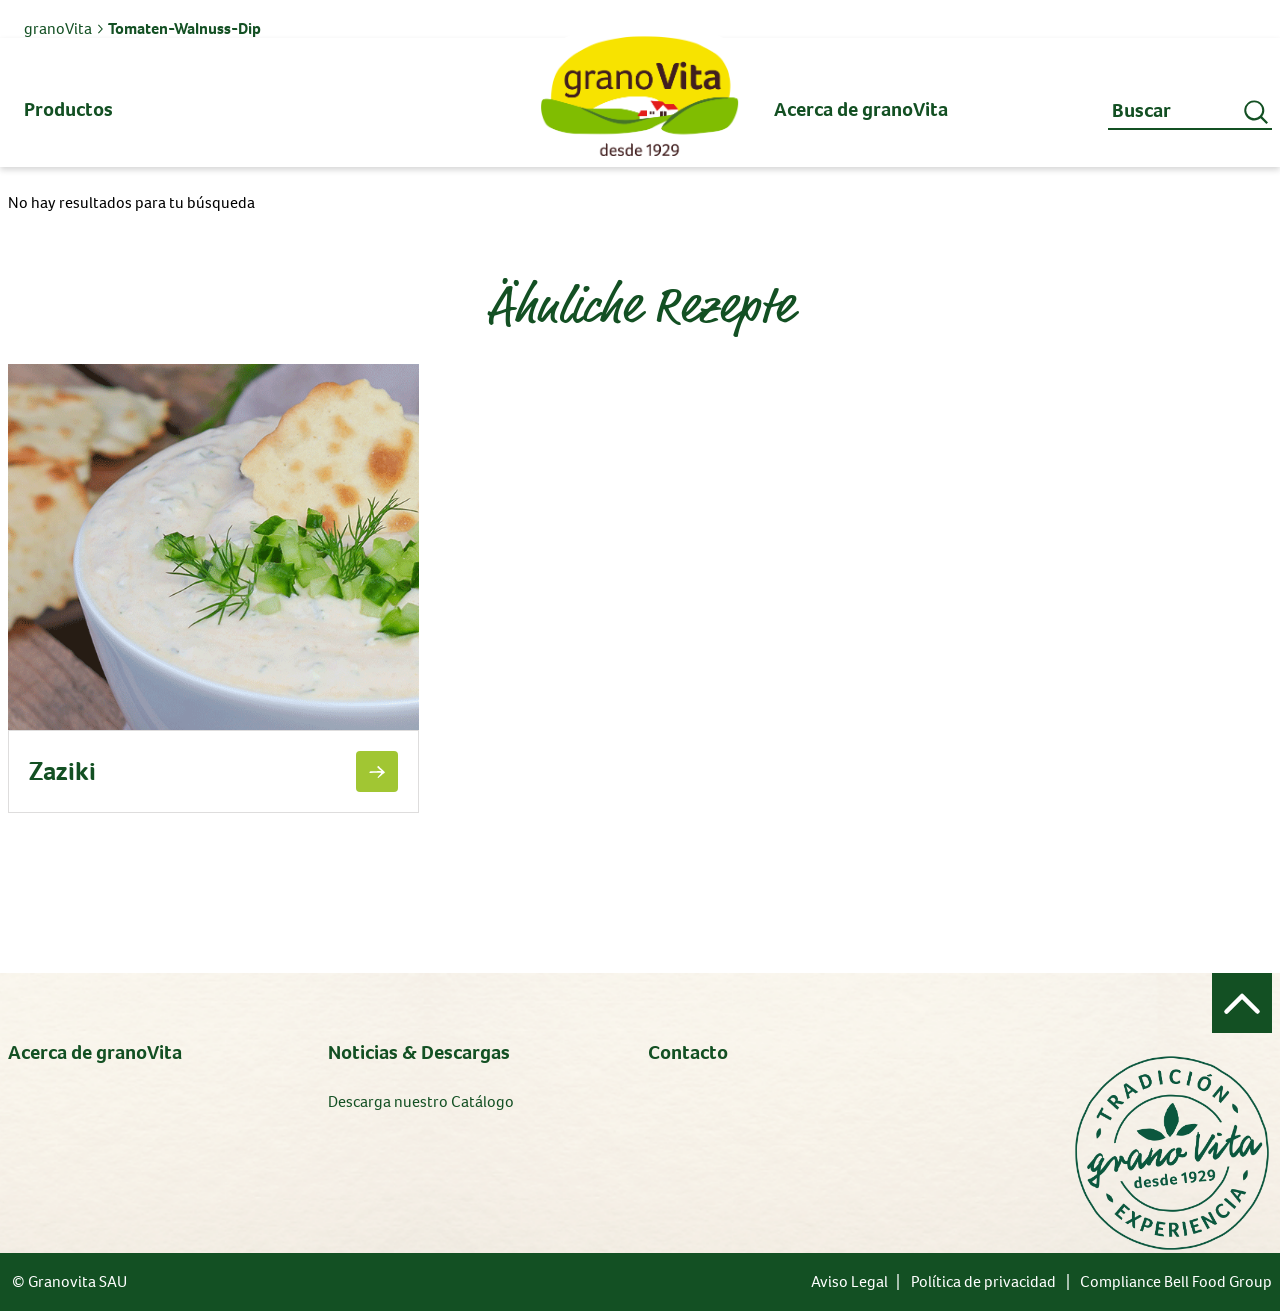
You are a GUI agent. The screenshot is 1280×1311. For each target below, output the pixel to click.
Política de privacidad (983, 1281)
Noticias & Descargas (419, 1052)
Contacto (688, 1052)
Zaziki (62, 771)
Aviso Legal (849, 1281)
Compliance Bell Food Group (1176, 1281)
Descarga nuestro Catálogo (421, 1101)
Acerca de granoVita (95, 1052)
